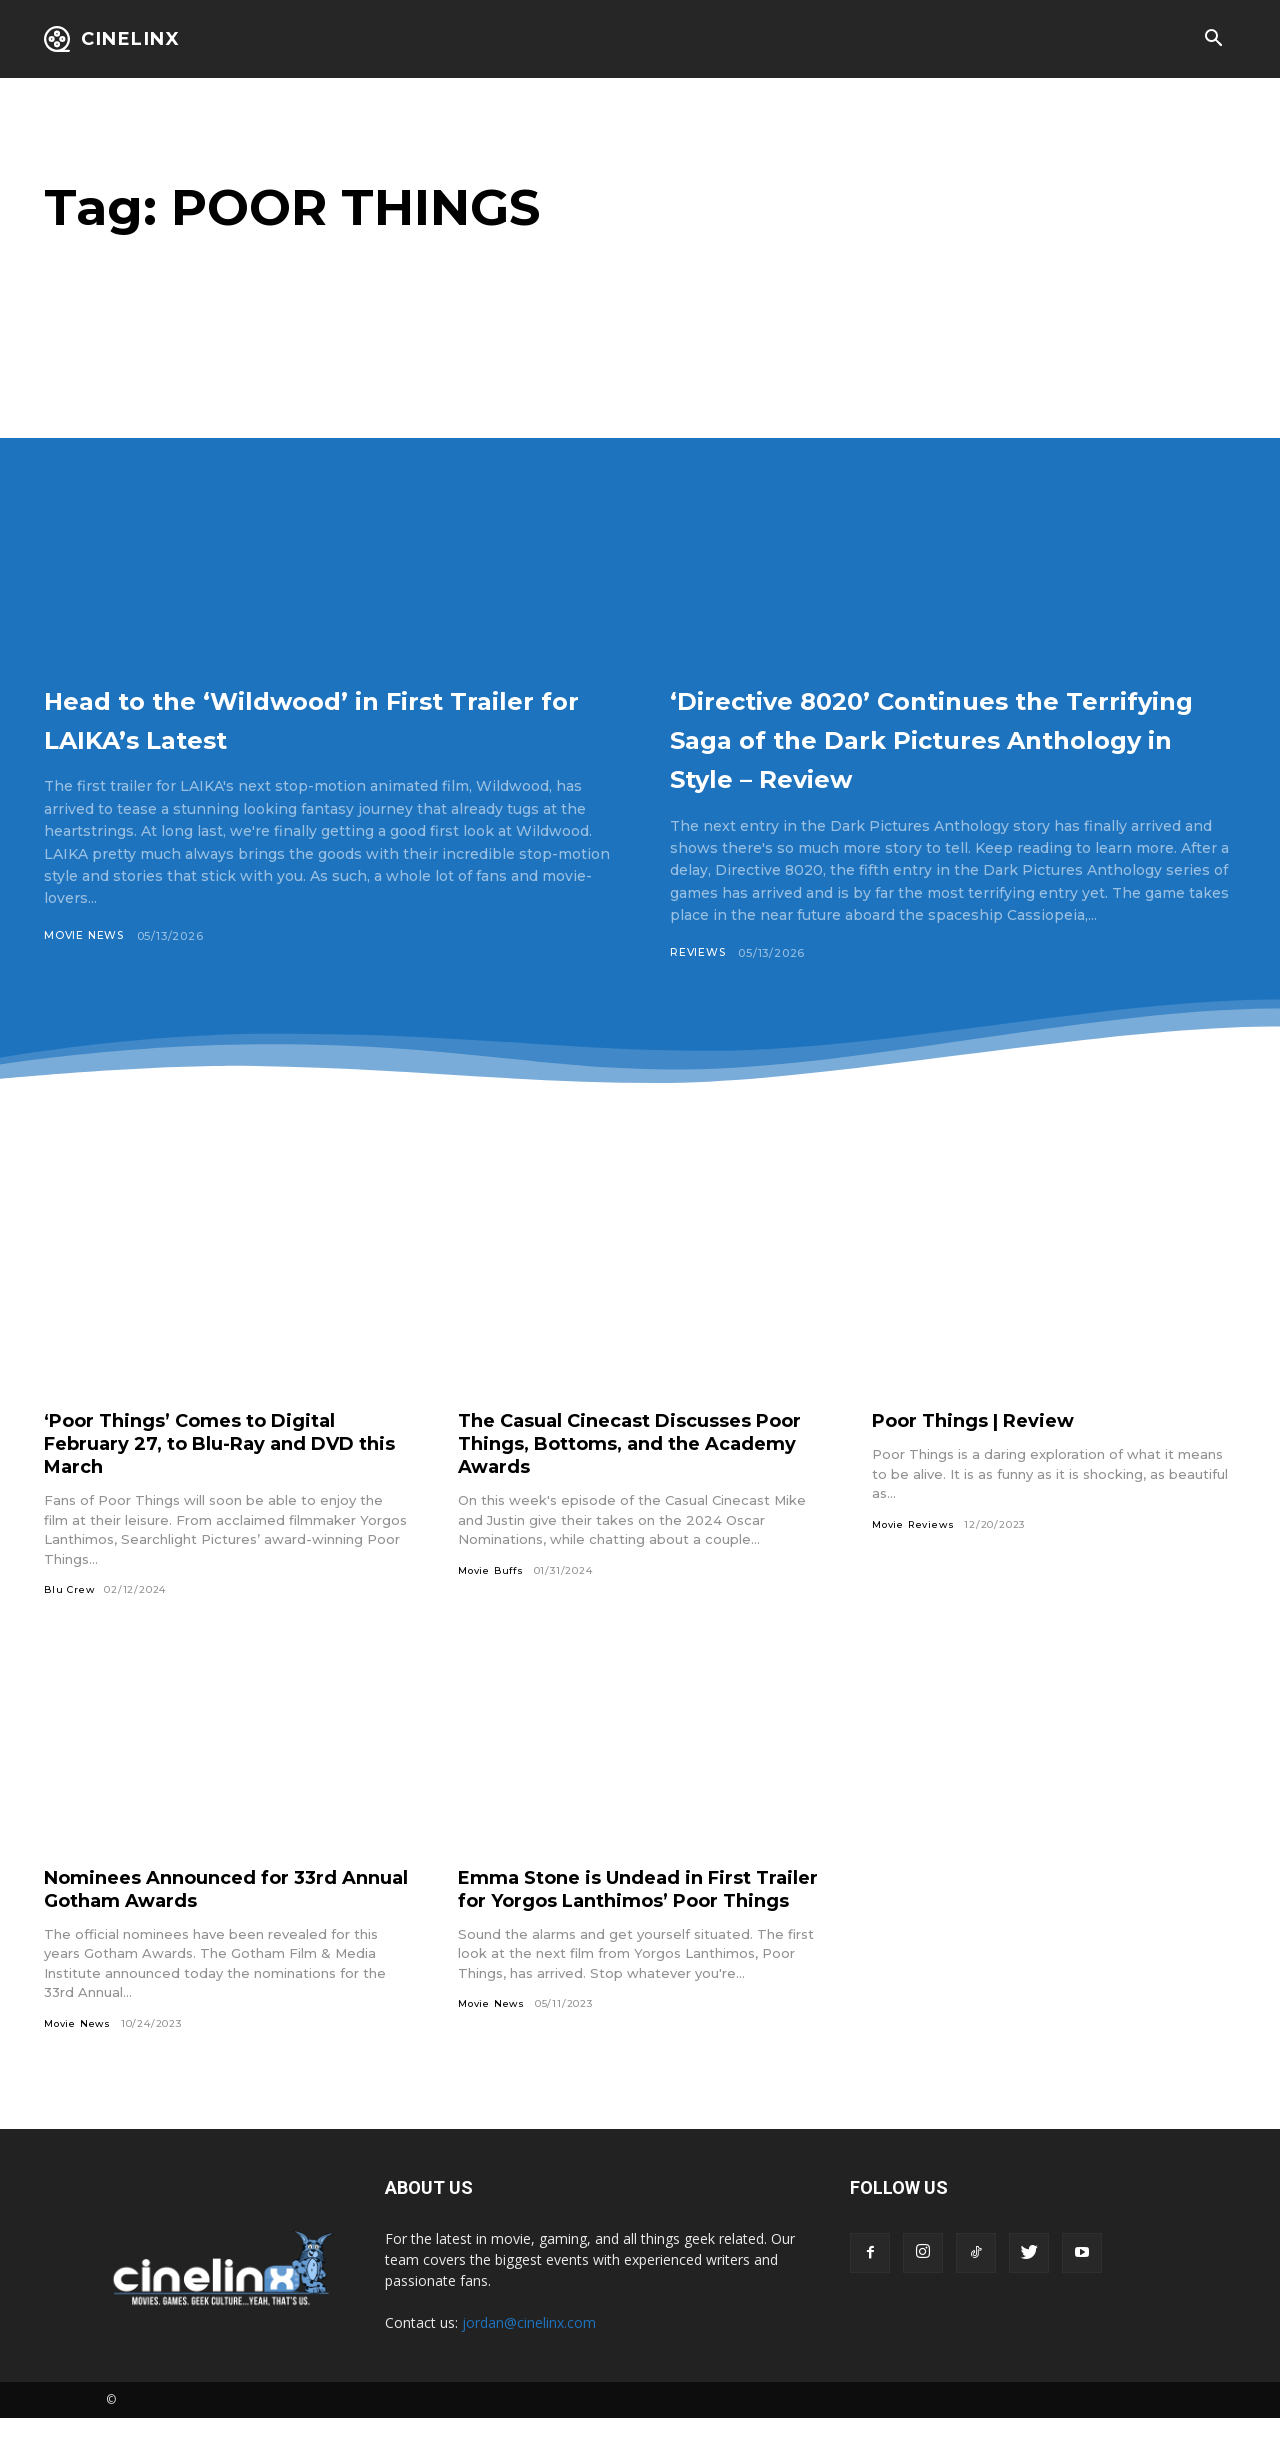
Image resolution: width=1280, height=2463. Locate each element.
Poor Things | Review (984, 1460)
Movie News (85, 936)
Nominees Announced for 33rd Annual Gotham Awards (205, 1928)
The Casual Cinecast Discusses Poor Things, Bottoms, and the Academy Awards (621, 1483)
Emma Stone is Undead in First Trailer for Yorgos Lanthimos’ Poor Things (622, 1940)
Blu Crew (70, 1629)
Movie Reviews (915, 1564)
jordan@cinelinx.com (529, 2367)
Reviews (699, 992)
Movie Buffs (493, 1610)
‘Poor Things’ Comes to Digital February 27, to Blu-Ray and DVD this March (219, 1483)
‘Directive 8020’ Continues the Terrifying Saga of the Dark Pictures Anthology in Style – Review (938, 756)
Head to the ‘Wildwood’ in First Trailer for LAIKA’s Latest (321, 717)
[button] (1213, 40)
